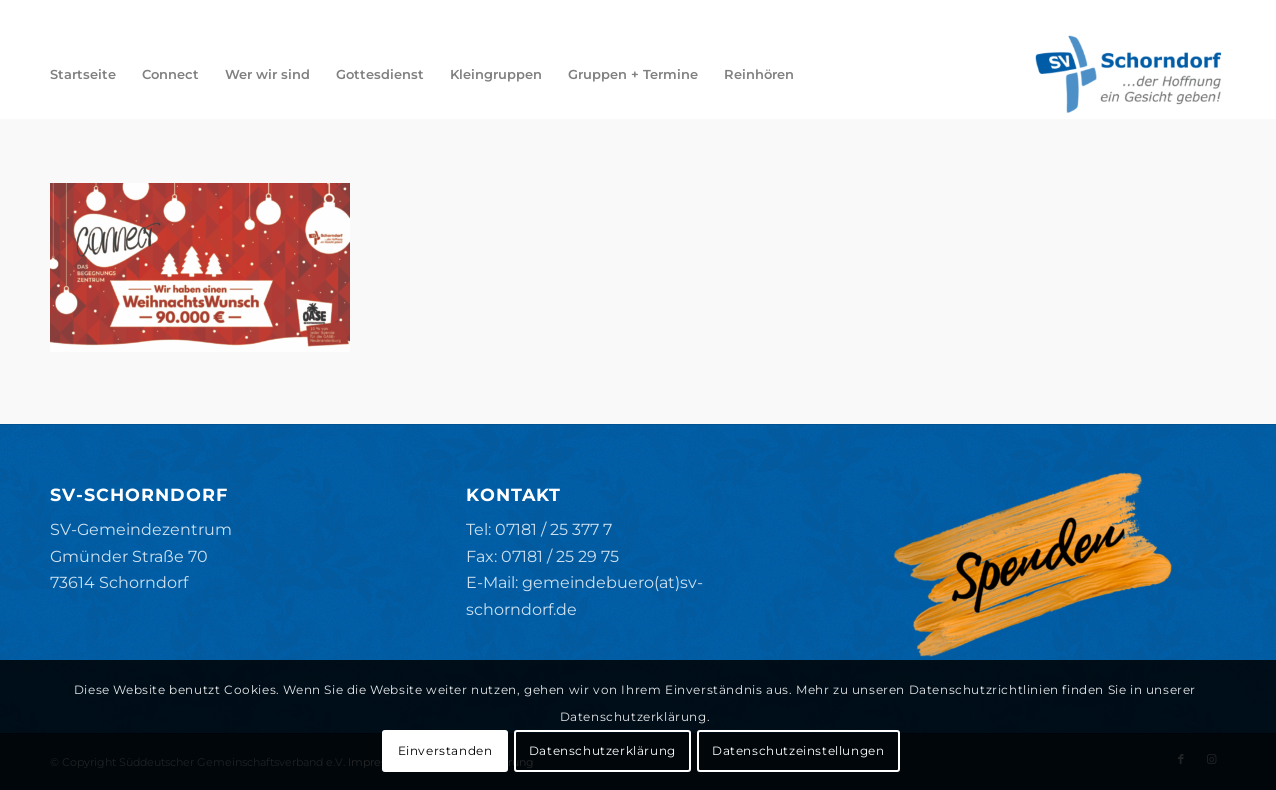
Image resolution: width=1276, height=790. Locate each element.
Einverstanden (445, 750)
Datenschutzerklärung (602, 750)
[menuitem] (83, 74)
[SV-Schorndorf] (1128, 74)
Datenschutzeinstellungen (798, 750)
